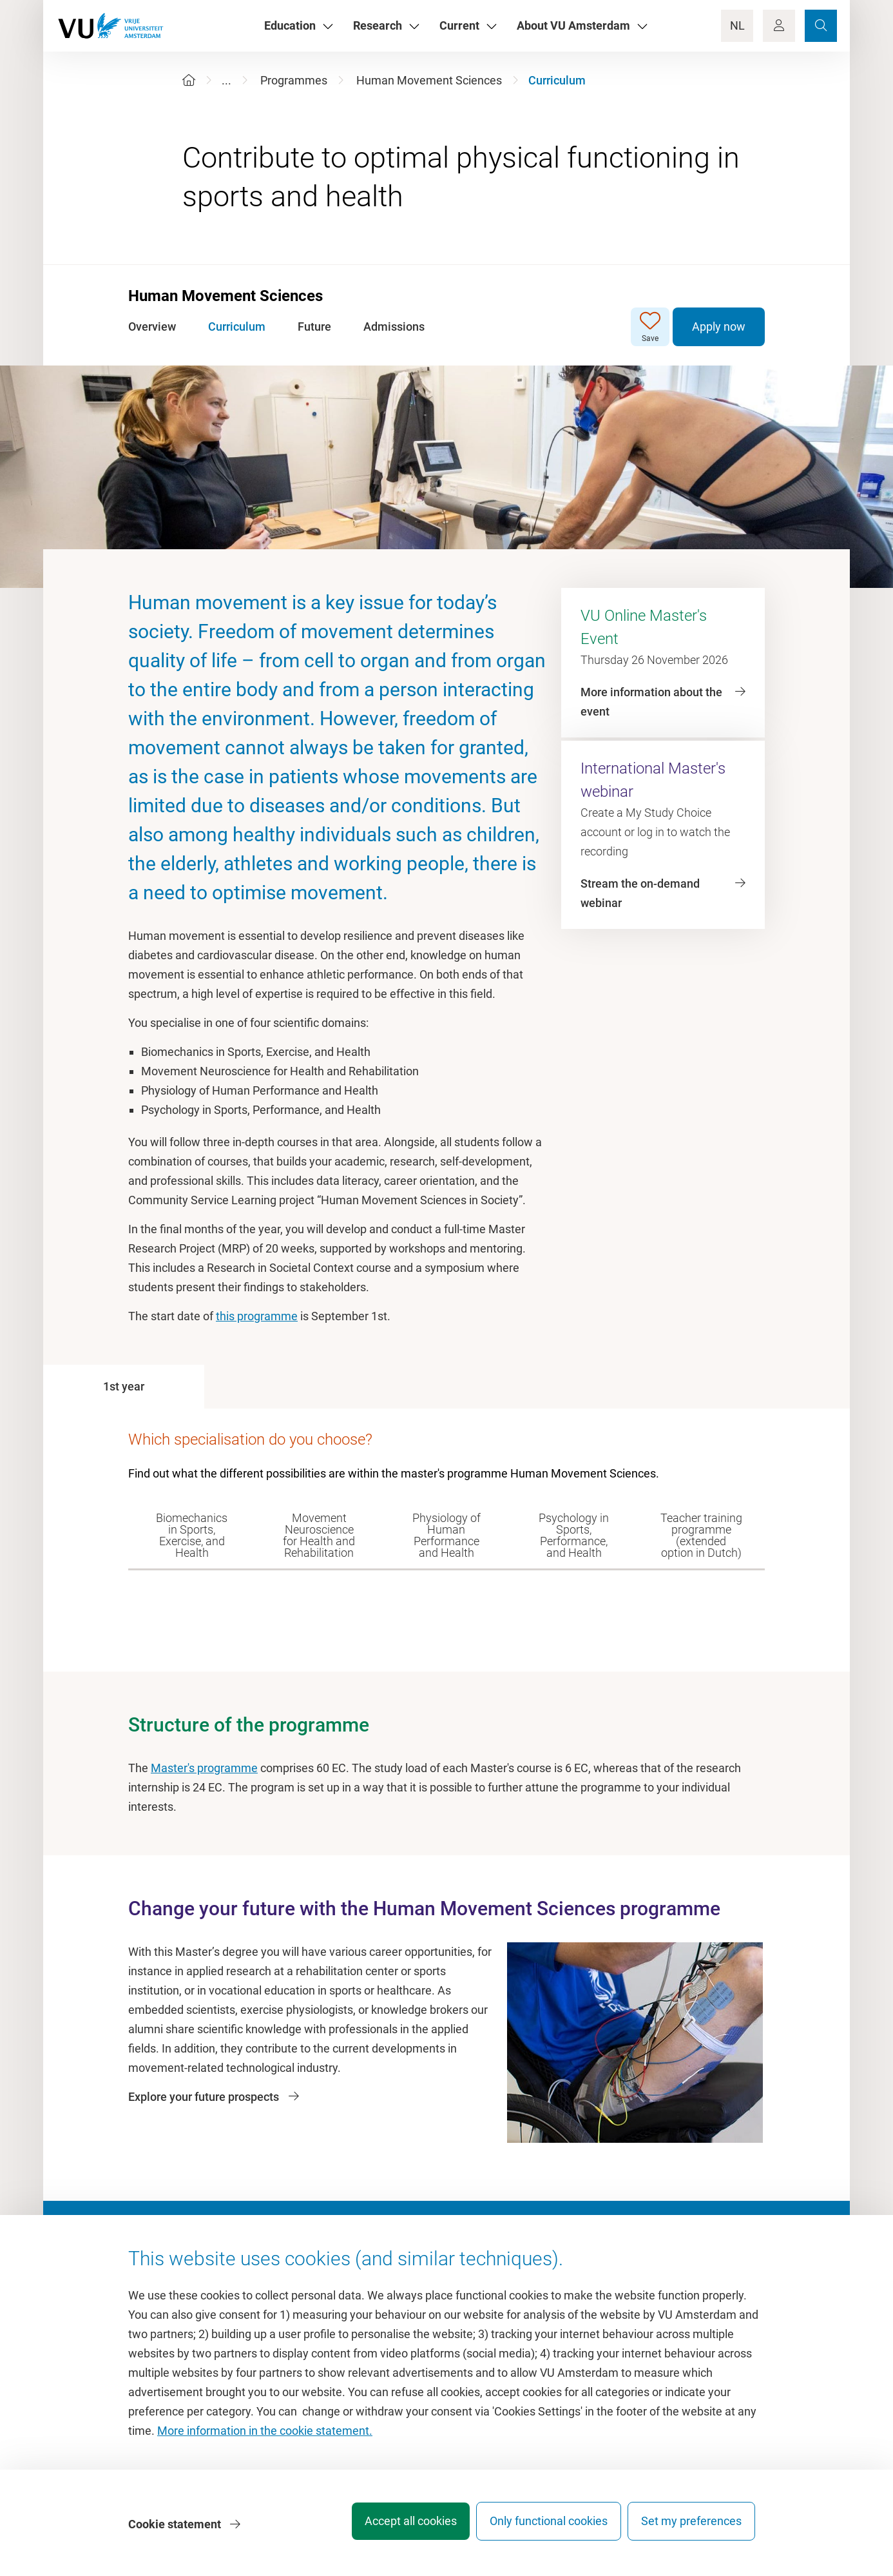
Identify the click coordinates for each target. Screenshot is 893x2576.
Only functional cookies (540, 2527)
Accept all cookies (393, 2527)
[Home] (188, 80)
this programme (257, 1316)
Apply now (718, 326)
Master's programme (204, 1768)
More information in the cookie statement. (264, 2437)
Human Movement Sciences (429, 80)
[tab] (123, 1387)
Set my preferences (691, 2527)
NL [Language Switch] (737, 25)
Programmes (293, 80)
